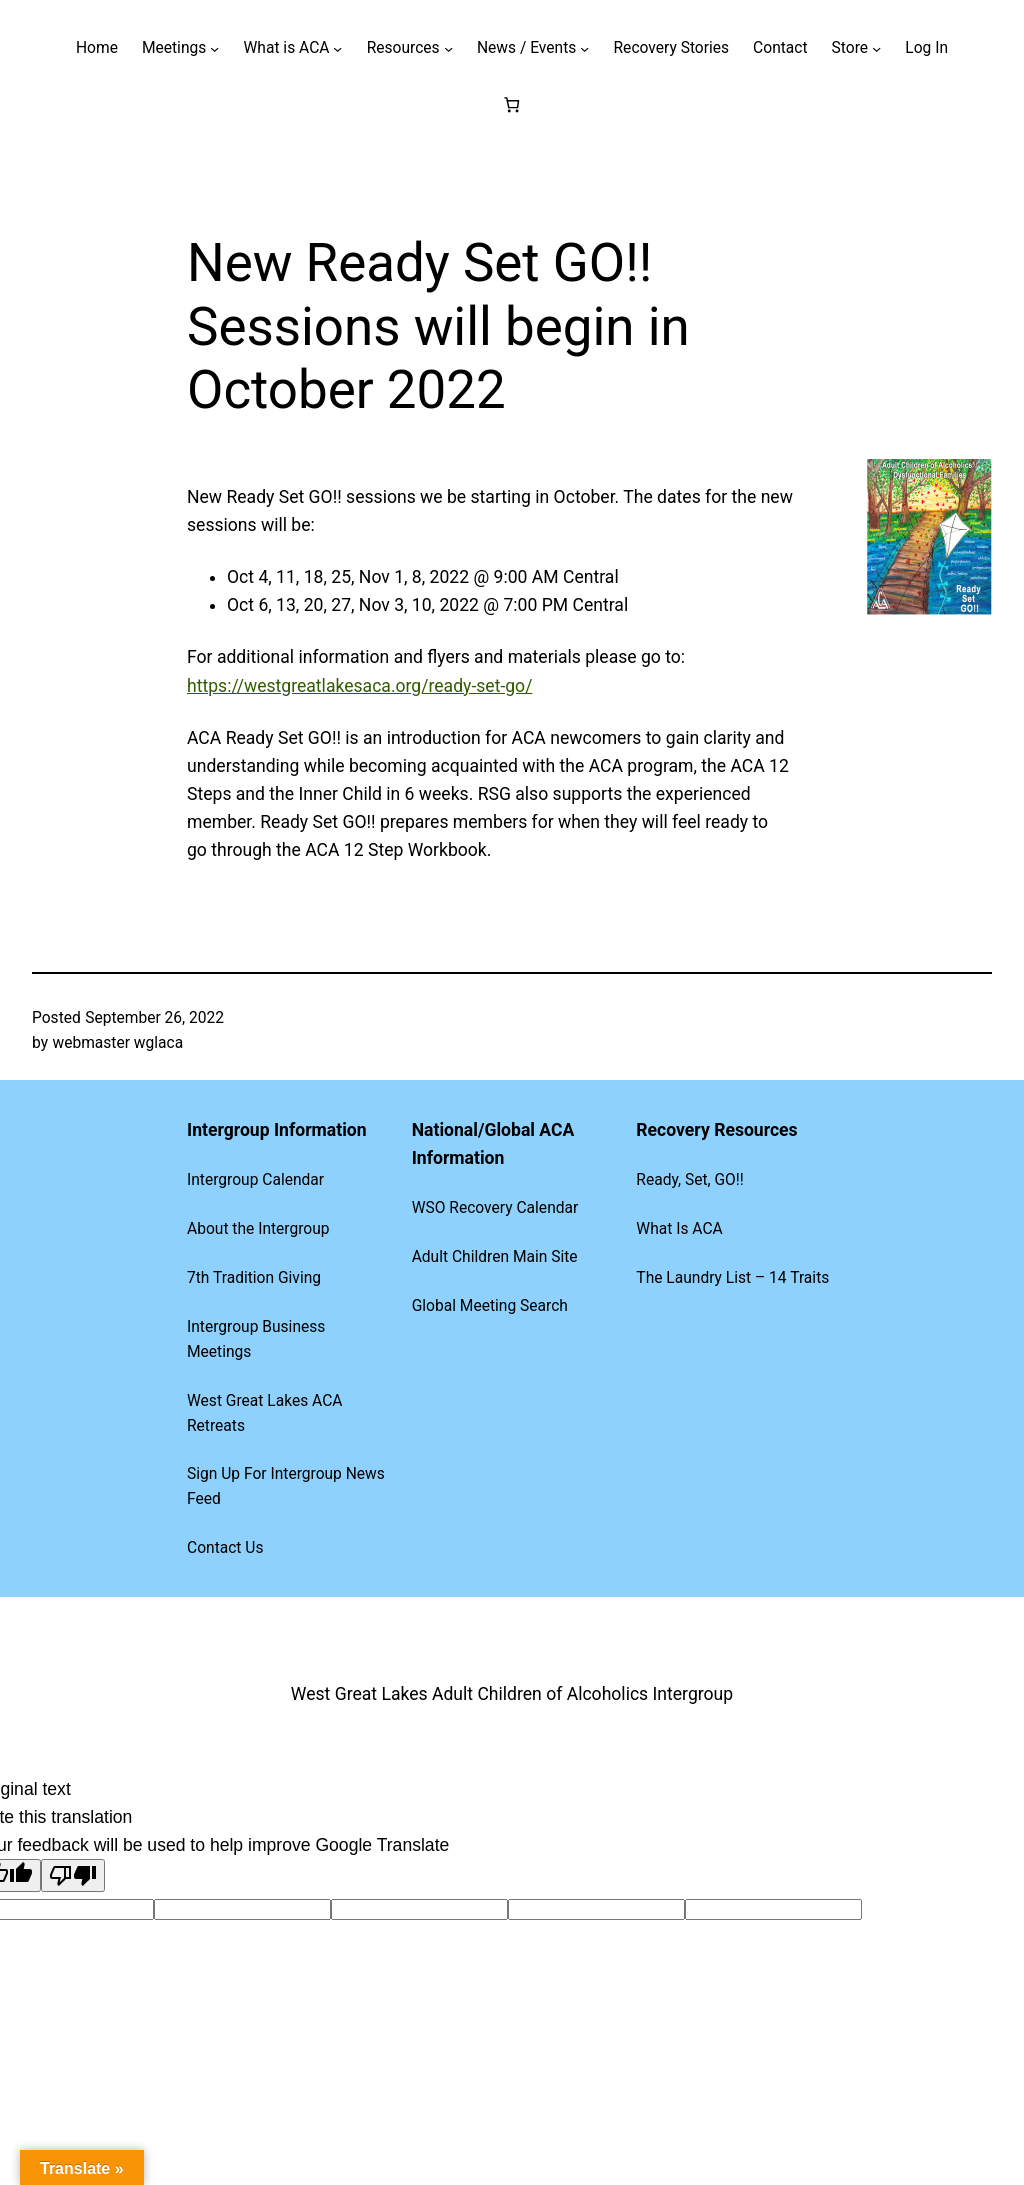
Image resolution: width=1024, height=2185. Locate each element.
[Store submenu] (876, 48)
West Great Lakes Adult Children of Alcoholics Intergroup (512, 1694)
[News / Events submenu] (584, 48)
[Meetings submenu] (214, 48)
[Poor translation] (73, 1875)
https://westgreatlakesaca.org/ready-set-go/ (359, 686)
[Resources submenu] (448, 48)
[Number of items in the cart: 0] (512, 104)
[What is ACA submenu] (337, 48)
